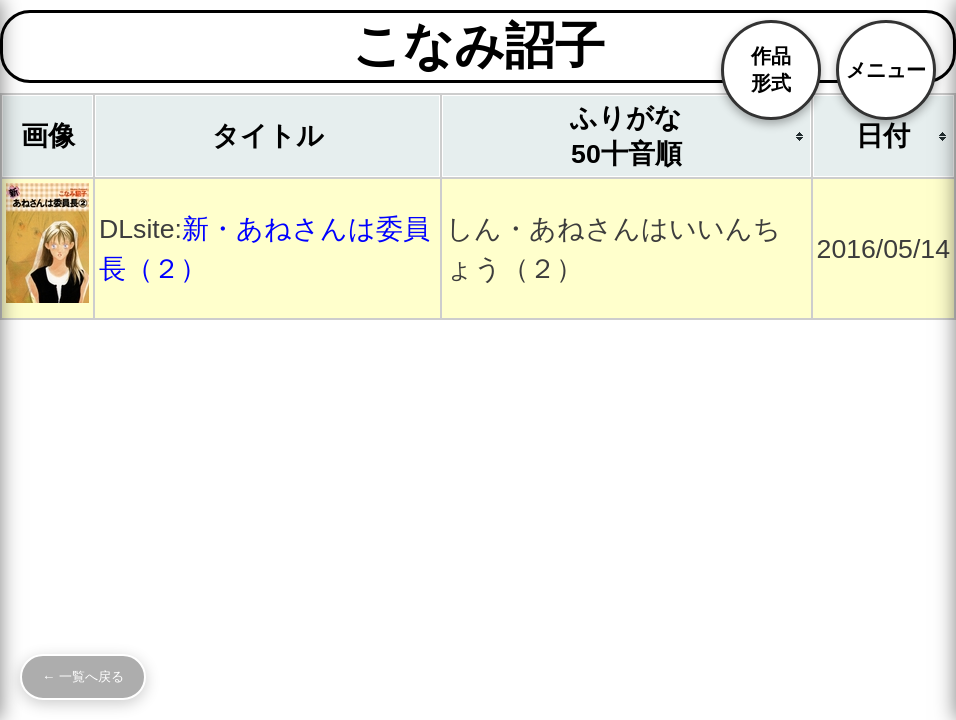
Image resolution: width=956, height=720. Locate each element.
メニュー (886, 70)
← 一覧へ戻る (83, 676)
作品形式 (771, 69)
